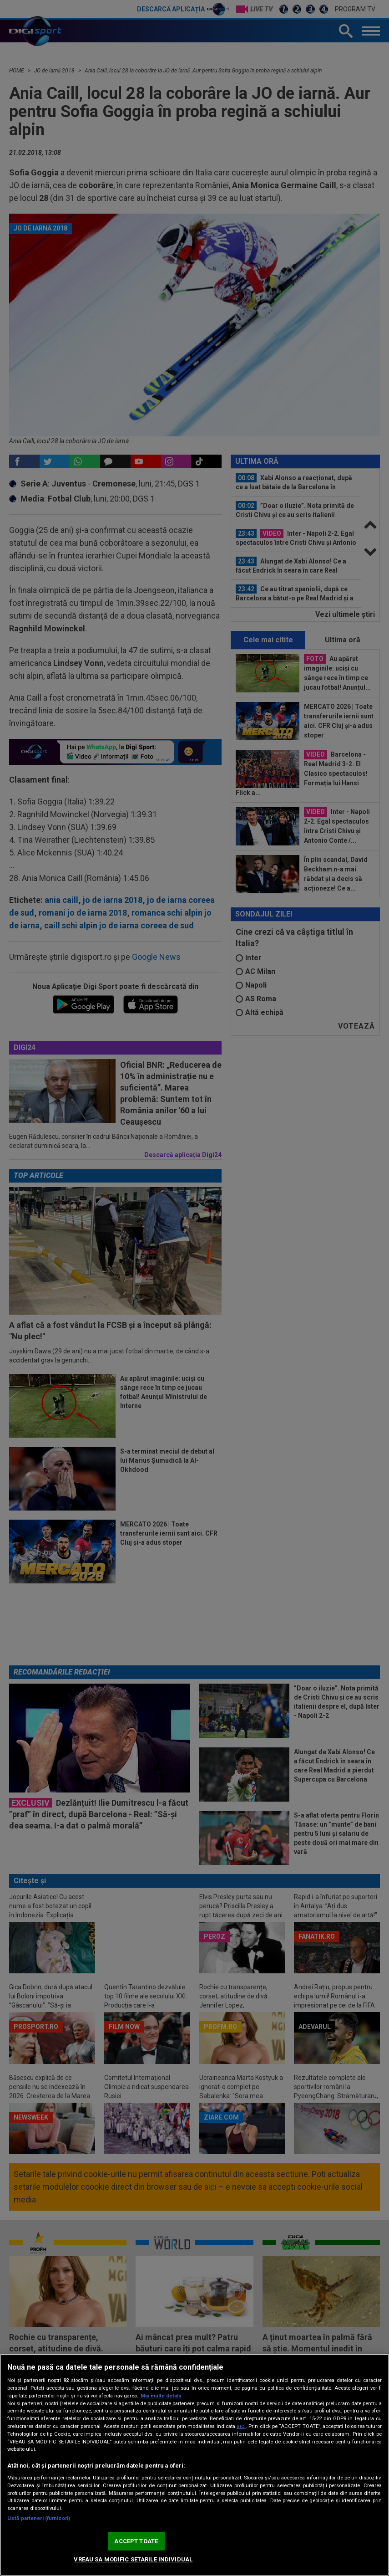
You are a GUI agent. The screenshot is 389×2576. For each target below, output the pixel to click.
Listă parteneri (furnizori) (38, 2518)
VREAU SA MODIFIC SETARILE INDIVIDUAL (133, 2559)
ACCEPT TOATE (136, 2541)
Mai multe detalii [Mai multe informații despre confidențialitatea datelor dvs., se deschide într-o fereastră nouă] (161, 2396)
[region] (194, 2465)
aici (241, 2426)
